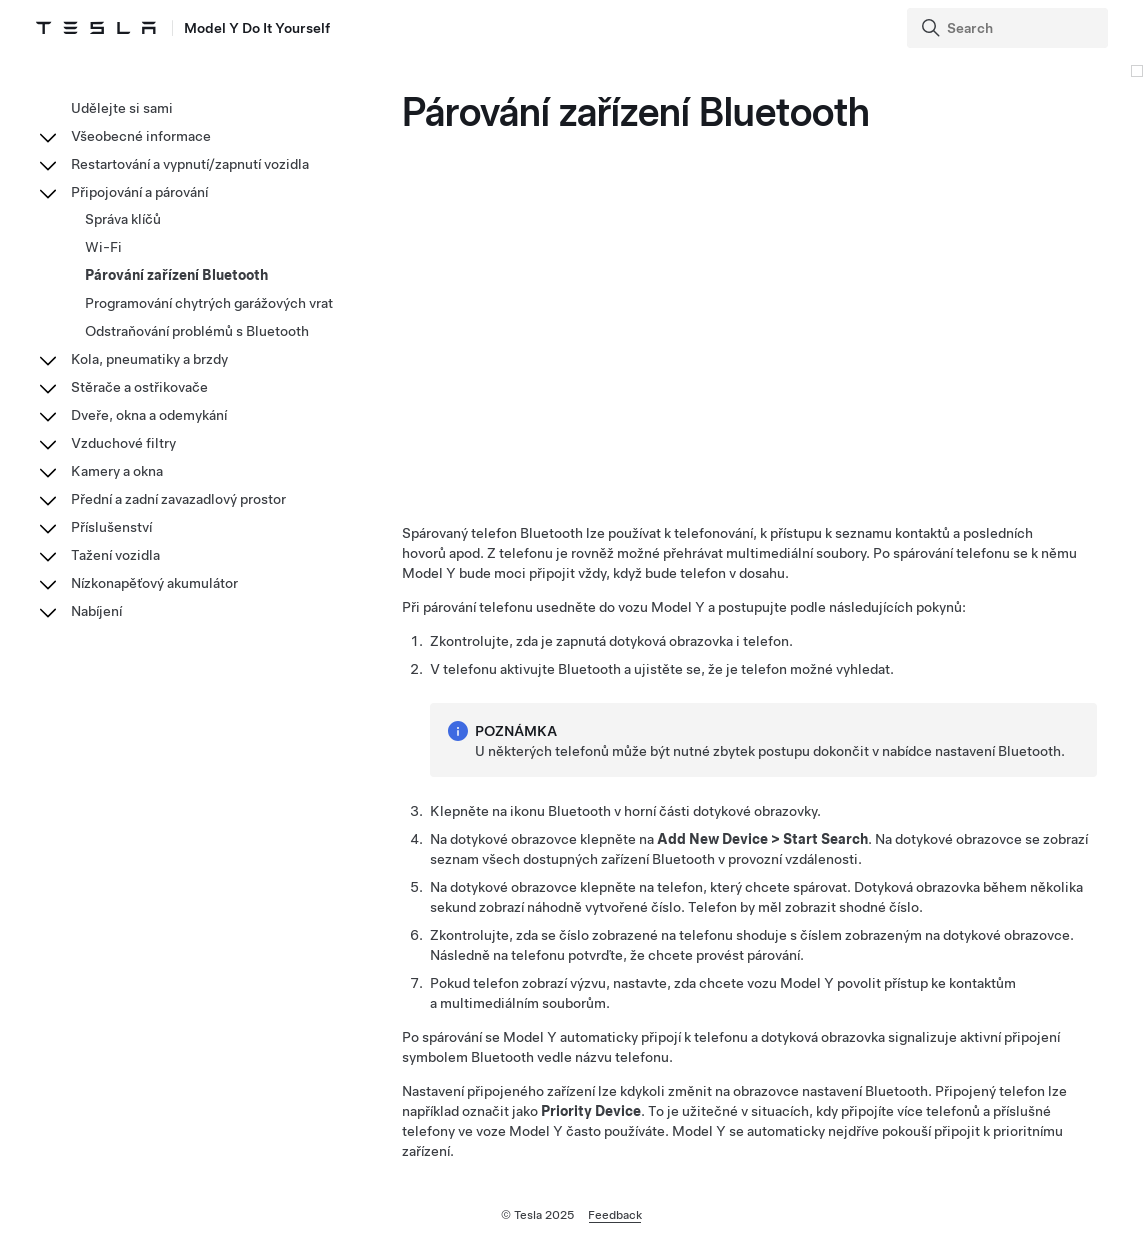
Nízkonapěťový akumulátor (154, 583)
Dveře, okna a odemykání (149, 415)
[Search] (1009, 28)
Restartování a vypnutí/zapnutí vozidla (190, 164)
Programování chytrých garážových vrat (209, 303)
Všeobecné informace (141, 136)
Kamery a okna (117, 471)
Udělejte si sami (122, 108)
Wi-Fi (103, 247)
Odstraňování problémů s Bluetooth (197, 331)
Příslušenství (111, 527)
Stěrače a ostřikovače (139, 387)
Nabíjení (96, 611)
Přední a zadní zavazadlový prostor (178, 499)
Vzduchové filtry (123, 443)
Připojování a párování (139, 192)
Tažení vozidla (115, 555)
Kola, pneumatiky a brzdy (149, 359)
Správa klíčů (123, 219)
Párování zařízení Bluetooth (176, 275)
